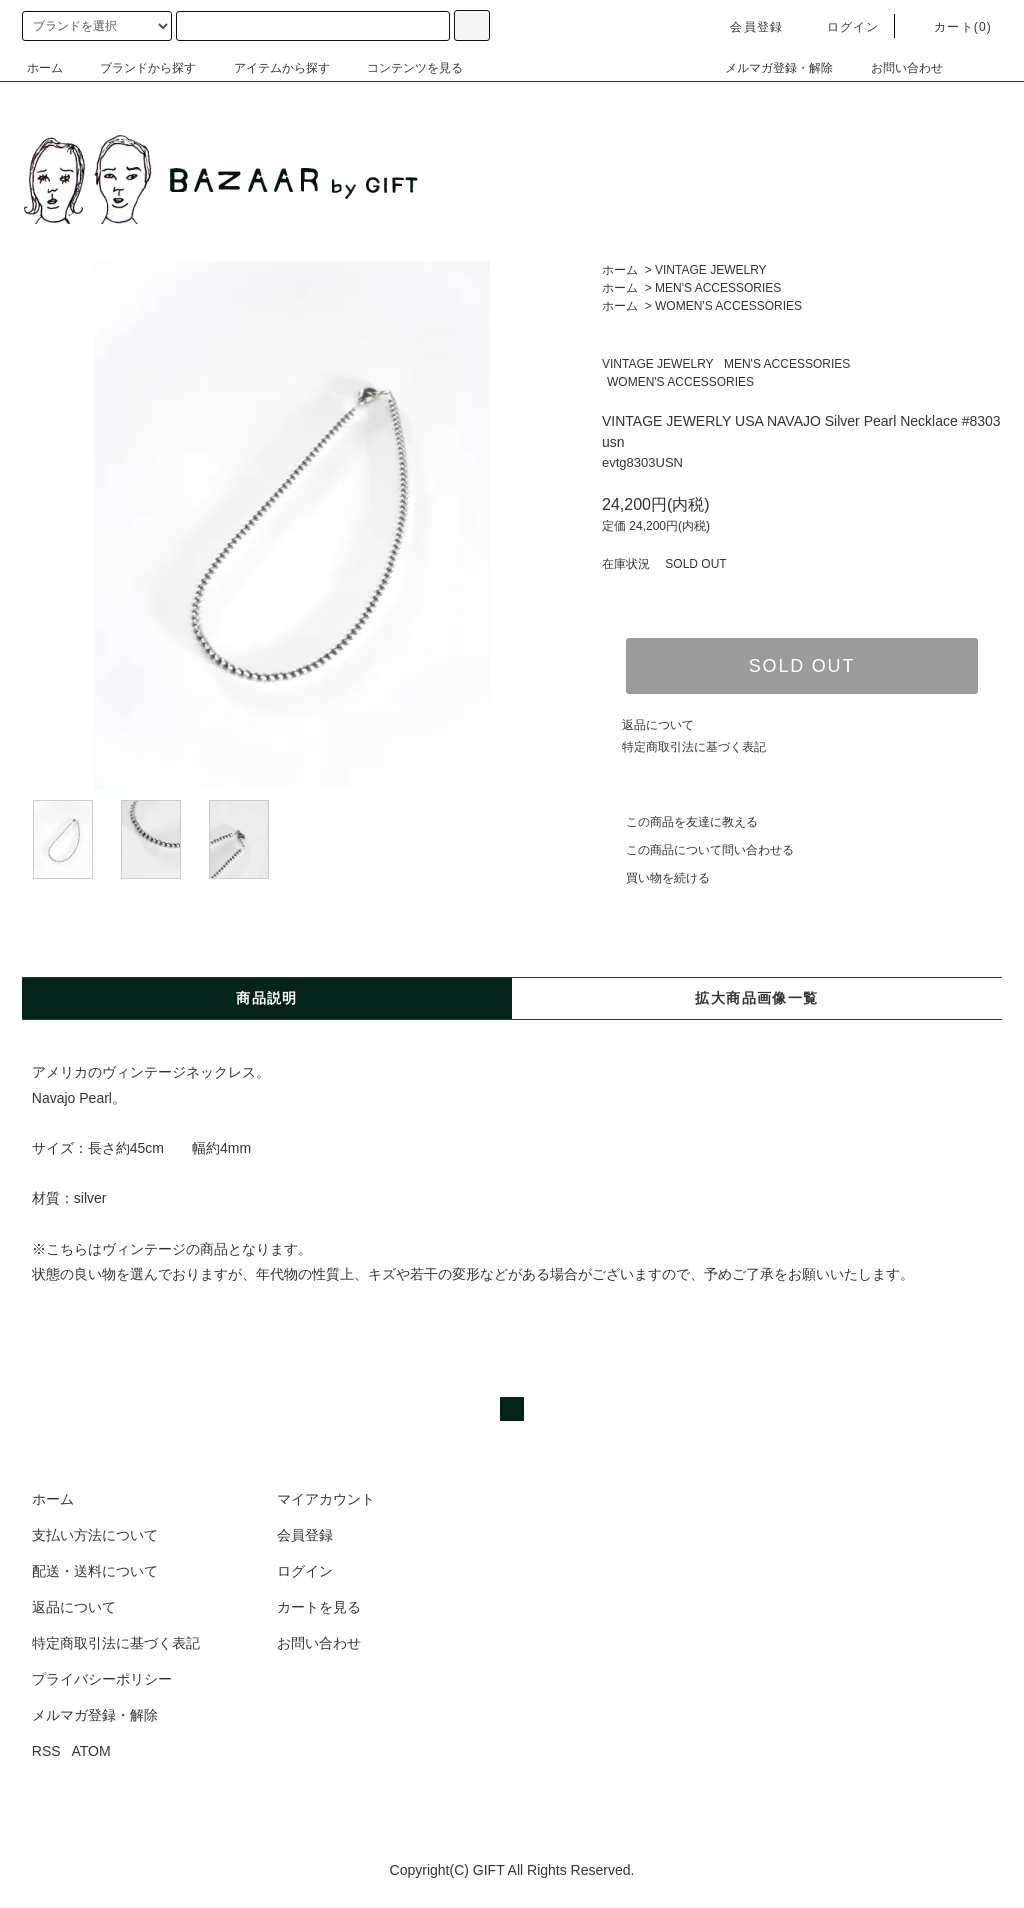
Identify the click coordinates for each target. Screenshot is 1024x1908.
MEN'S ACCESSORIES (718, 288)
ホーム (45, 68)
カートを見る (319, 1607)
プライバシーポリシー (102, 1679)
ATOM (91, 1751)
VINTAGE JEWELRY (711, 270)
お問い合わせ (895, 68)
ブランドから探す (136, 68)
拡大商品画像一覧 (756, 998)
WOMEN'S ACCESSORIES (728, 306)
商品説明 (267, 998)
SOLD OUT (802, 666)
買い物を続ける (656, 878)
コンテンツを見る (403, 68)
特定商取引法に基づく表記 (694, 747)
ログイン (841, 27)
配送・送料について (95, 1571)
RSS (46, 1751)
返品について (658, 725)
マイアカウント (326, 1499)
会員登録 (744, 27)
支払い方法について (95, 1535)
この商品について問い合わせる (698, 850)
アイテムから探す (270, 68)
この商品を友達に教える (680, 822)
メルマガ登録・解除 (767, 68)
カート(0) (951, 27)
